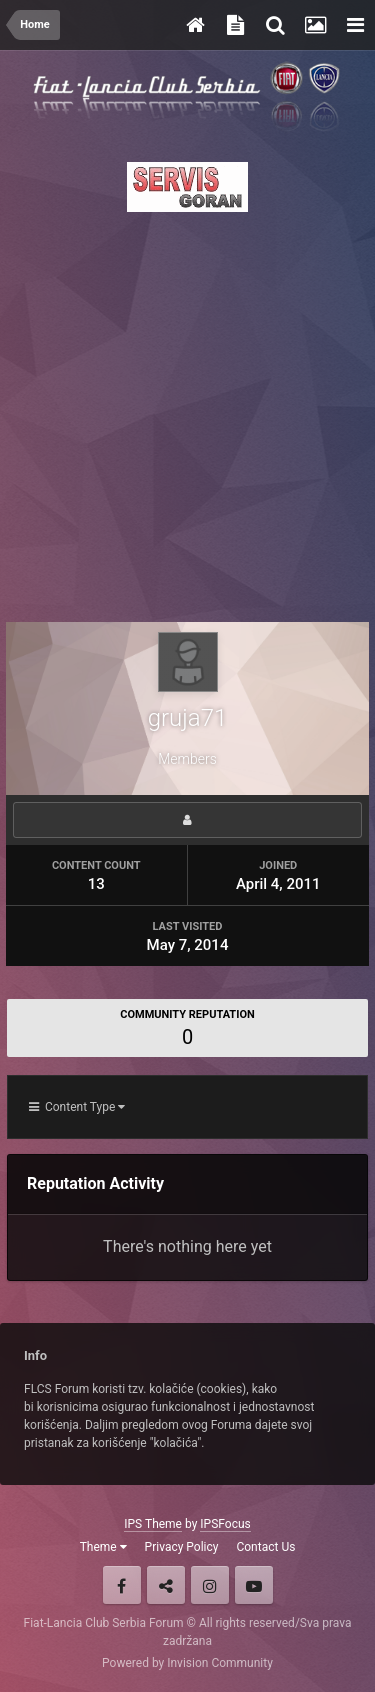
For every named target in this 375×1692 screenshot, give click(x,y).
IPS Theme (153, 1524)
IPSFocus (225, 1524)
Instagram (210, 1585)
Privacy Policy (182, 1547)
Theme (103, 1547)
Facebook (122, 1585)
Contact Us (265, 1547)
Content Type (77, 1107)
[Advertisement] (187, 411)
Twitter (166, 1585)
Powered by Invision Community (187, 1663)
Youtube (254, 1585)
